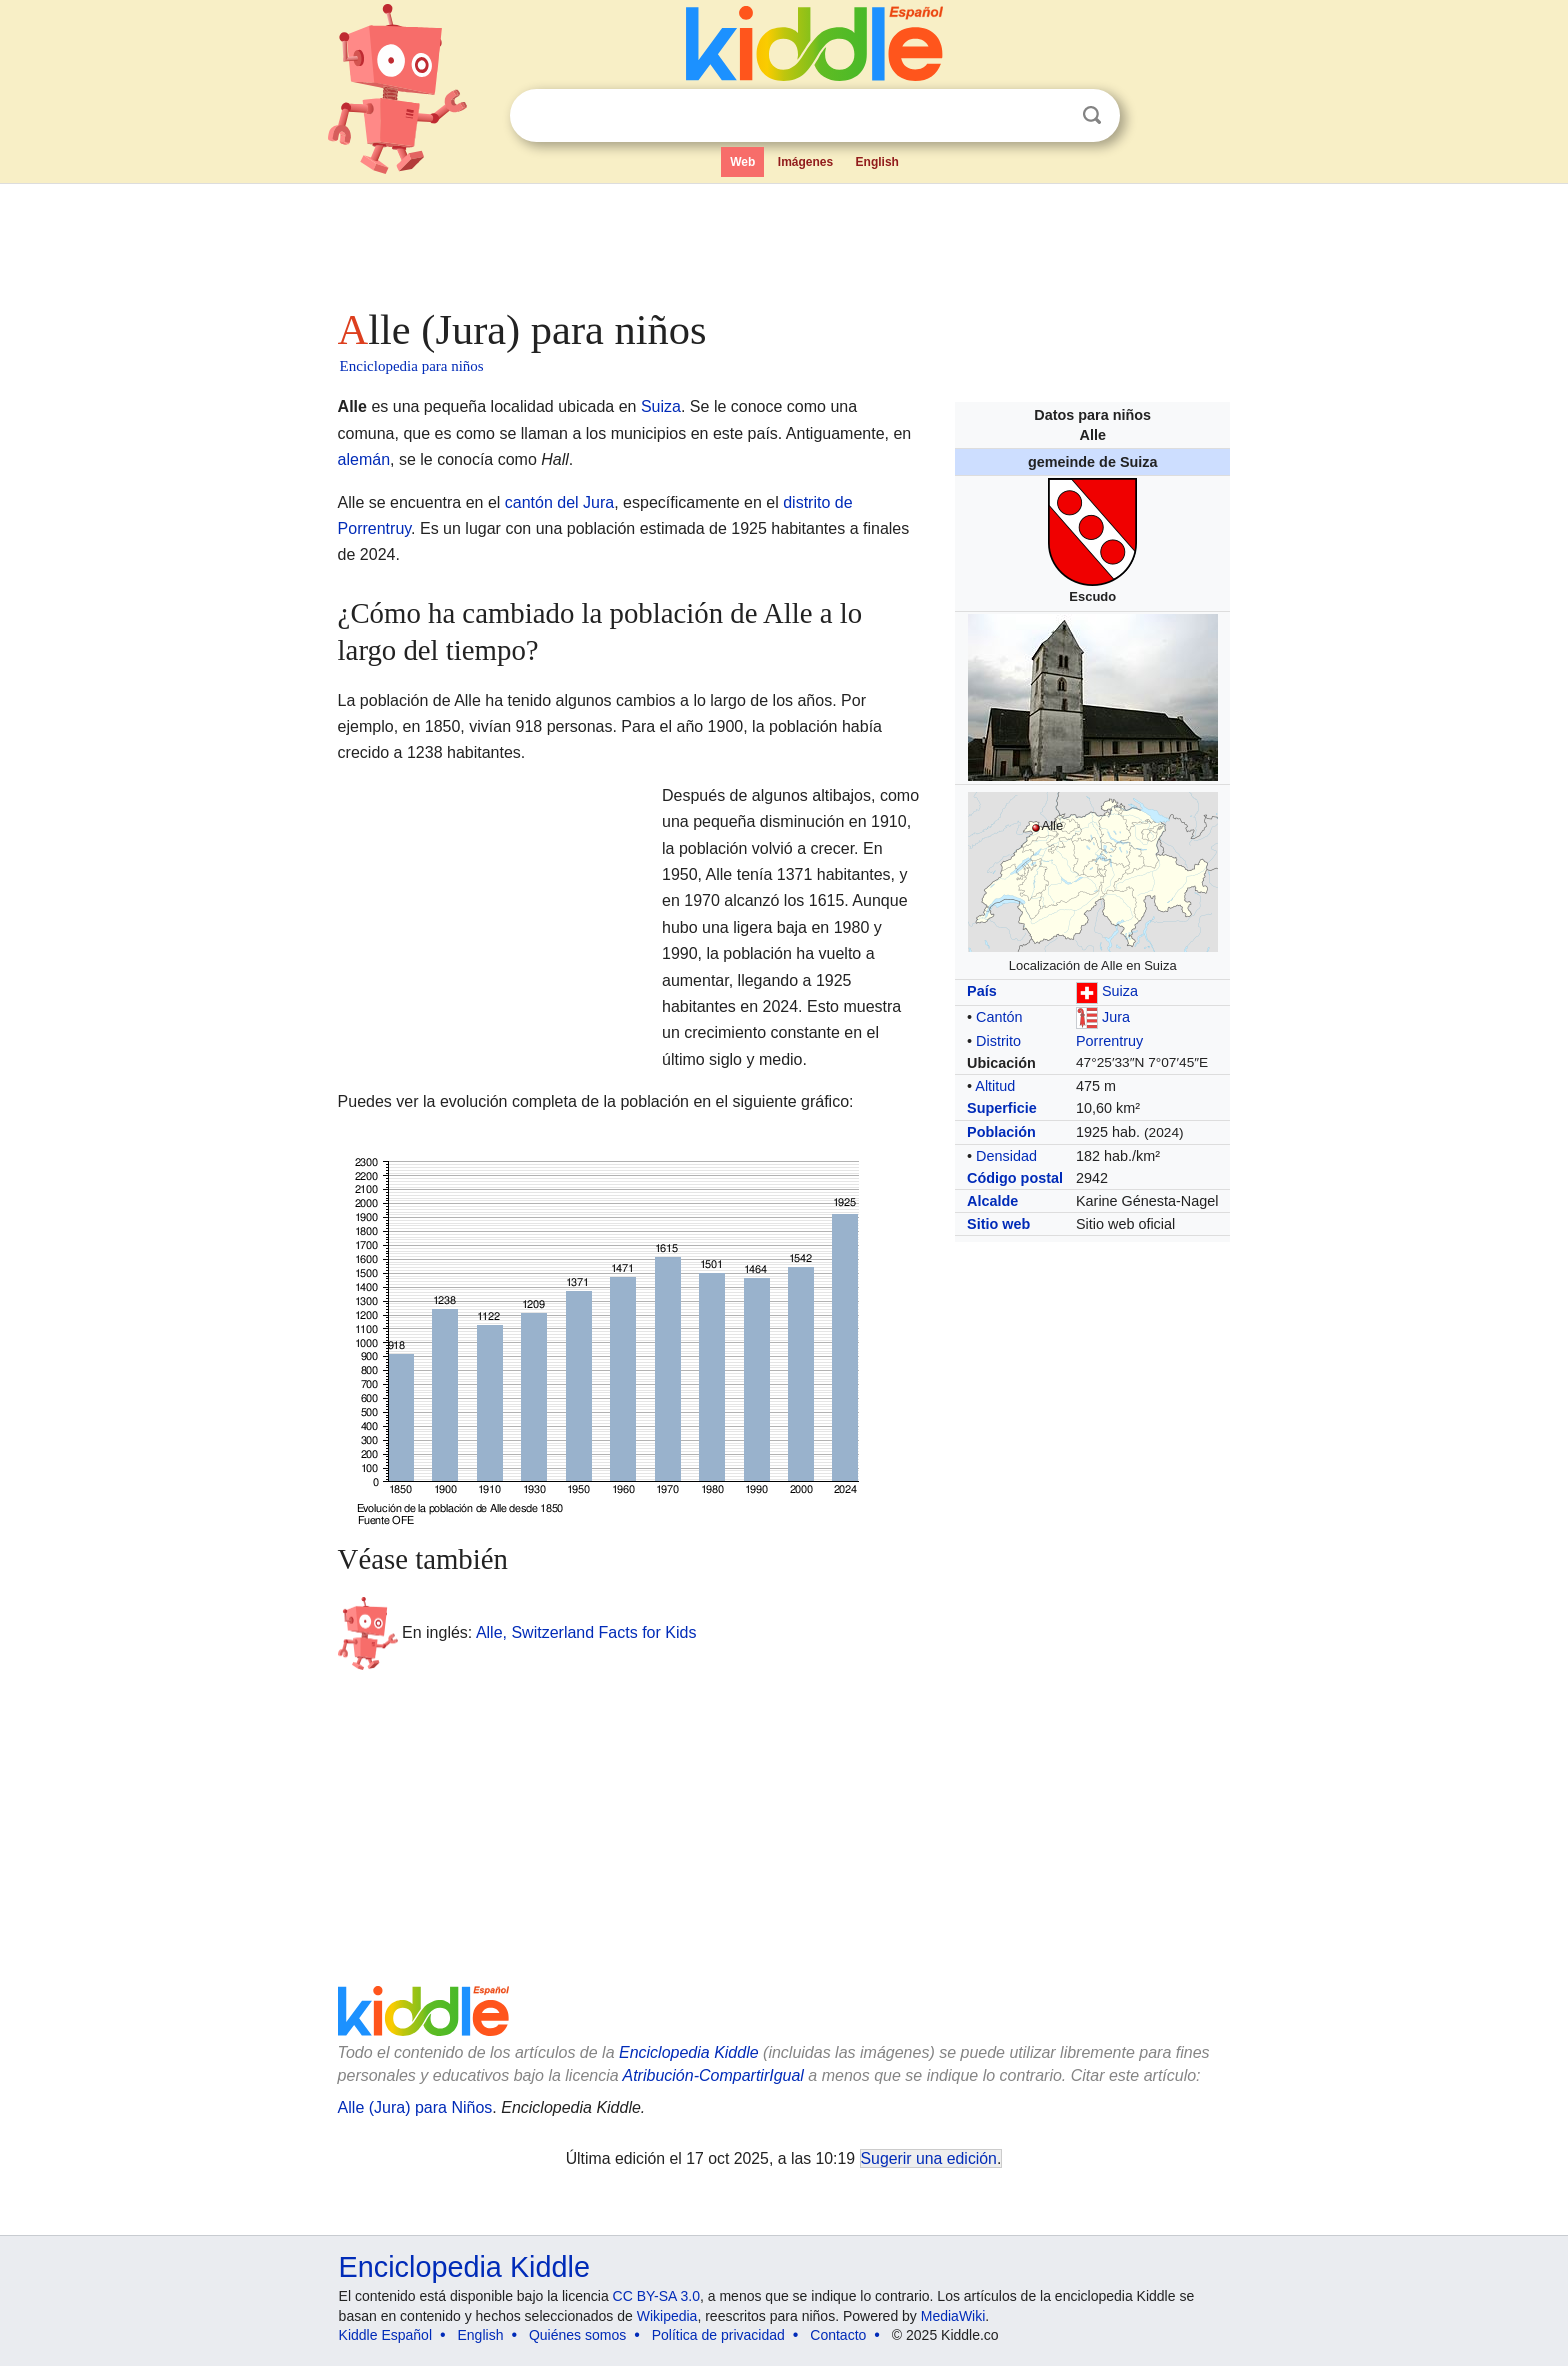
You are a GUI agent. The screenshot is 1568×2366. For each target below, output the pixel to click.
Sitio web (998, 1224)
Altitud (995, 1086)
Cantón (999, 1017)
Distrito (998, 1041)
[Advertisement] (783, 240)
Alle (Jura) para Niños (415, 2107)
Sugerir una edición (929, 2158)
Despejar (1051, 116)
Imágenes (805, 162)
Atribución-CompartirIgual (713, 2075)
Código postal (1015, 1178)
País (982, 991)
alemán (364, 459)
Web (742, 162)
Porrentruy (1109, 1041)
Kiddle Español (385, 2335)
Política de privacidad (718, 2335)
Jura (1116, 1017)
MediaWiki (953, 2316)
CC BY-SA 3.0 (656, 2296)
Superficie (1002, 1108)
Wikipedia (667, 2316)
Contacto (838, 2335)
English (877, 162)
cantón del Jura (559, 502)
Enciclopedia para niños (412, 366)
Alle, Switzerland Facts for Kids (586, 1632)
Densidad (1006, 1156)
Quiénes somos (577, 2335)
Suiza (1120, 991)
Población (1001, 1132)
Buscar (1092, 115)
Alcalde (992, 1201)
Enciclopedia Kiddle (689, 2052)
